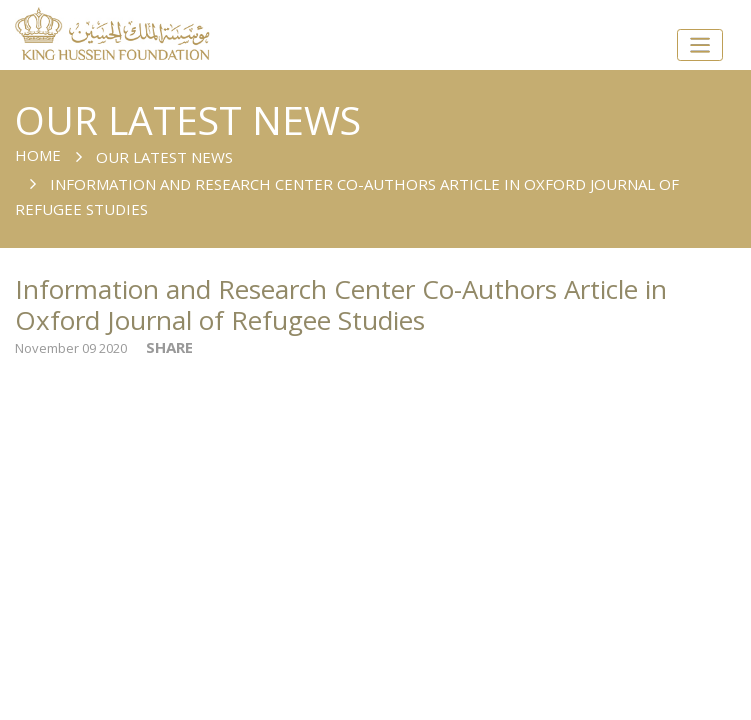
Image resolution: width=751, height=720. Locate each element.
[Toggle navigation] (700, 45)
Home (38, 155)
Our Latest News (164, 157)
